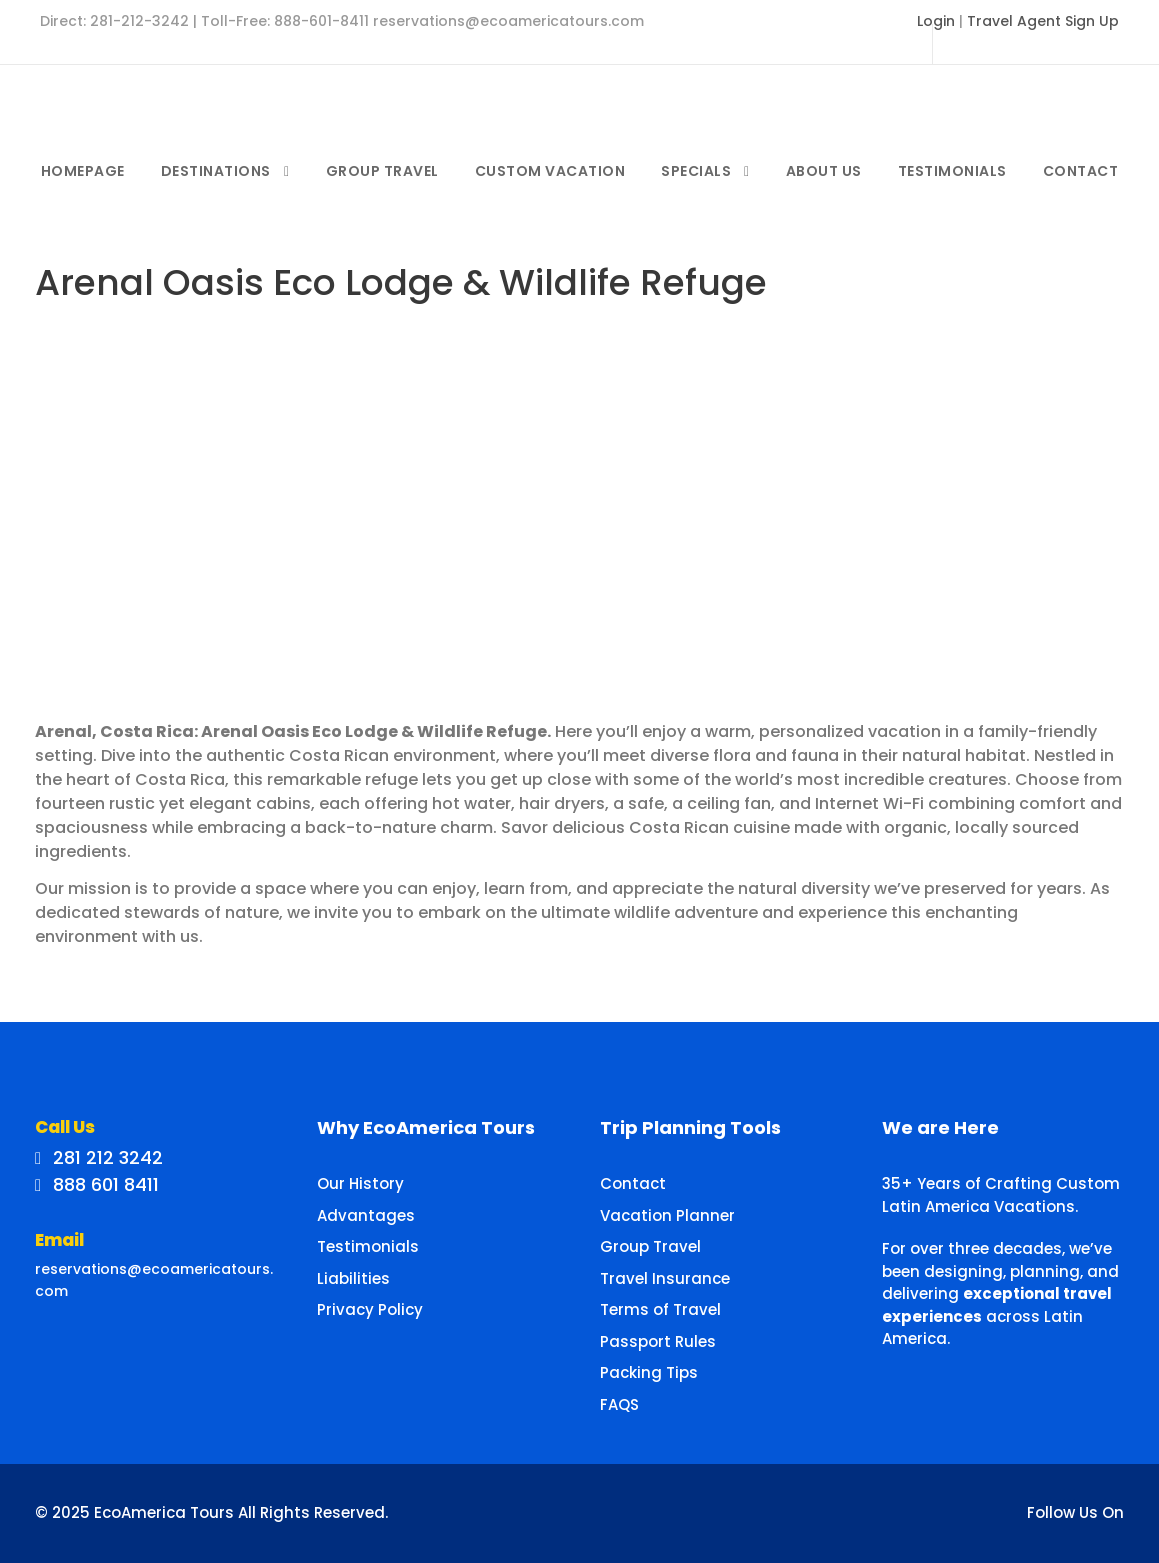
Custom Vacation (550, 171)
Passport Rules (658, 1341)
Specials (696, 171)
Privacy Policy (370, 1309)
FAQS (619, 1404)
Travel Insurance (665, 1278)
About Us (824, 171)
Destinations (216, 171)
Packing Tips (649, 1372)
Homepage (83, 171)
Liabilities (353, 1278)
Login (936, 21)
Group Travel (382, 171)
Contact (1081, 171)
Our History (360, 1183)
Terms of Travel (660, 1309)
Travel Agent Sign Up (1043, 21)
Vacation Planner (667, 1215)
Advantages (366, 1215)
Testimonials (952, 171)
